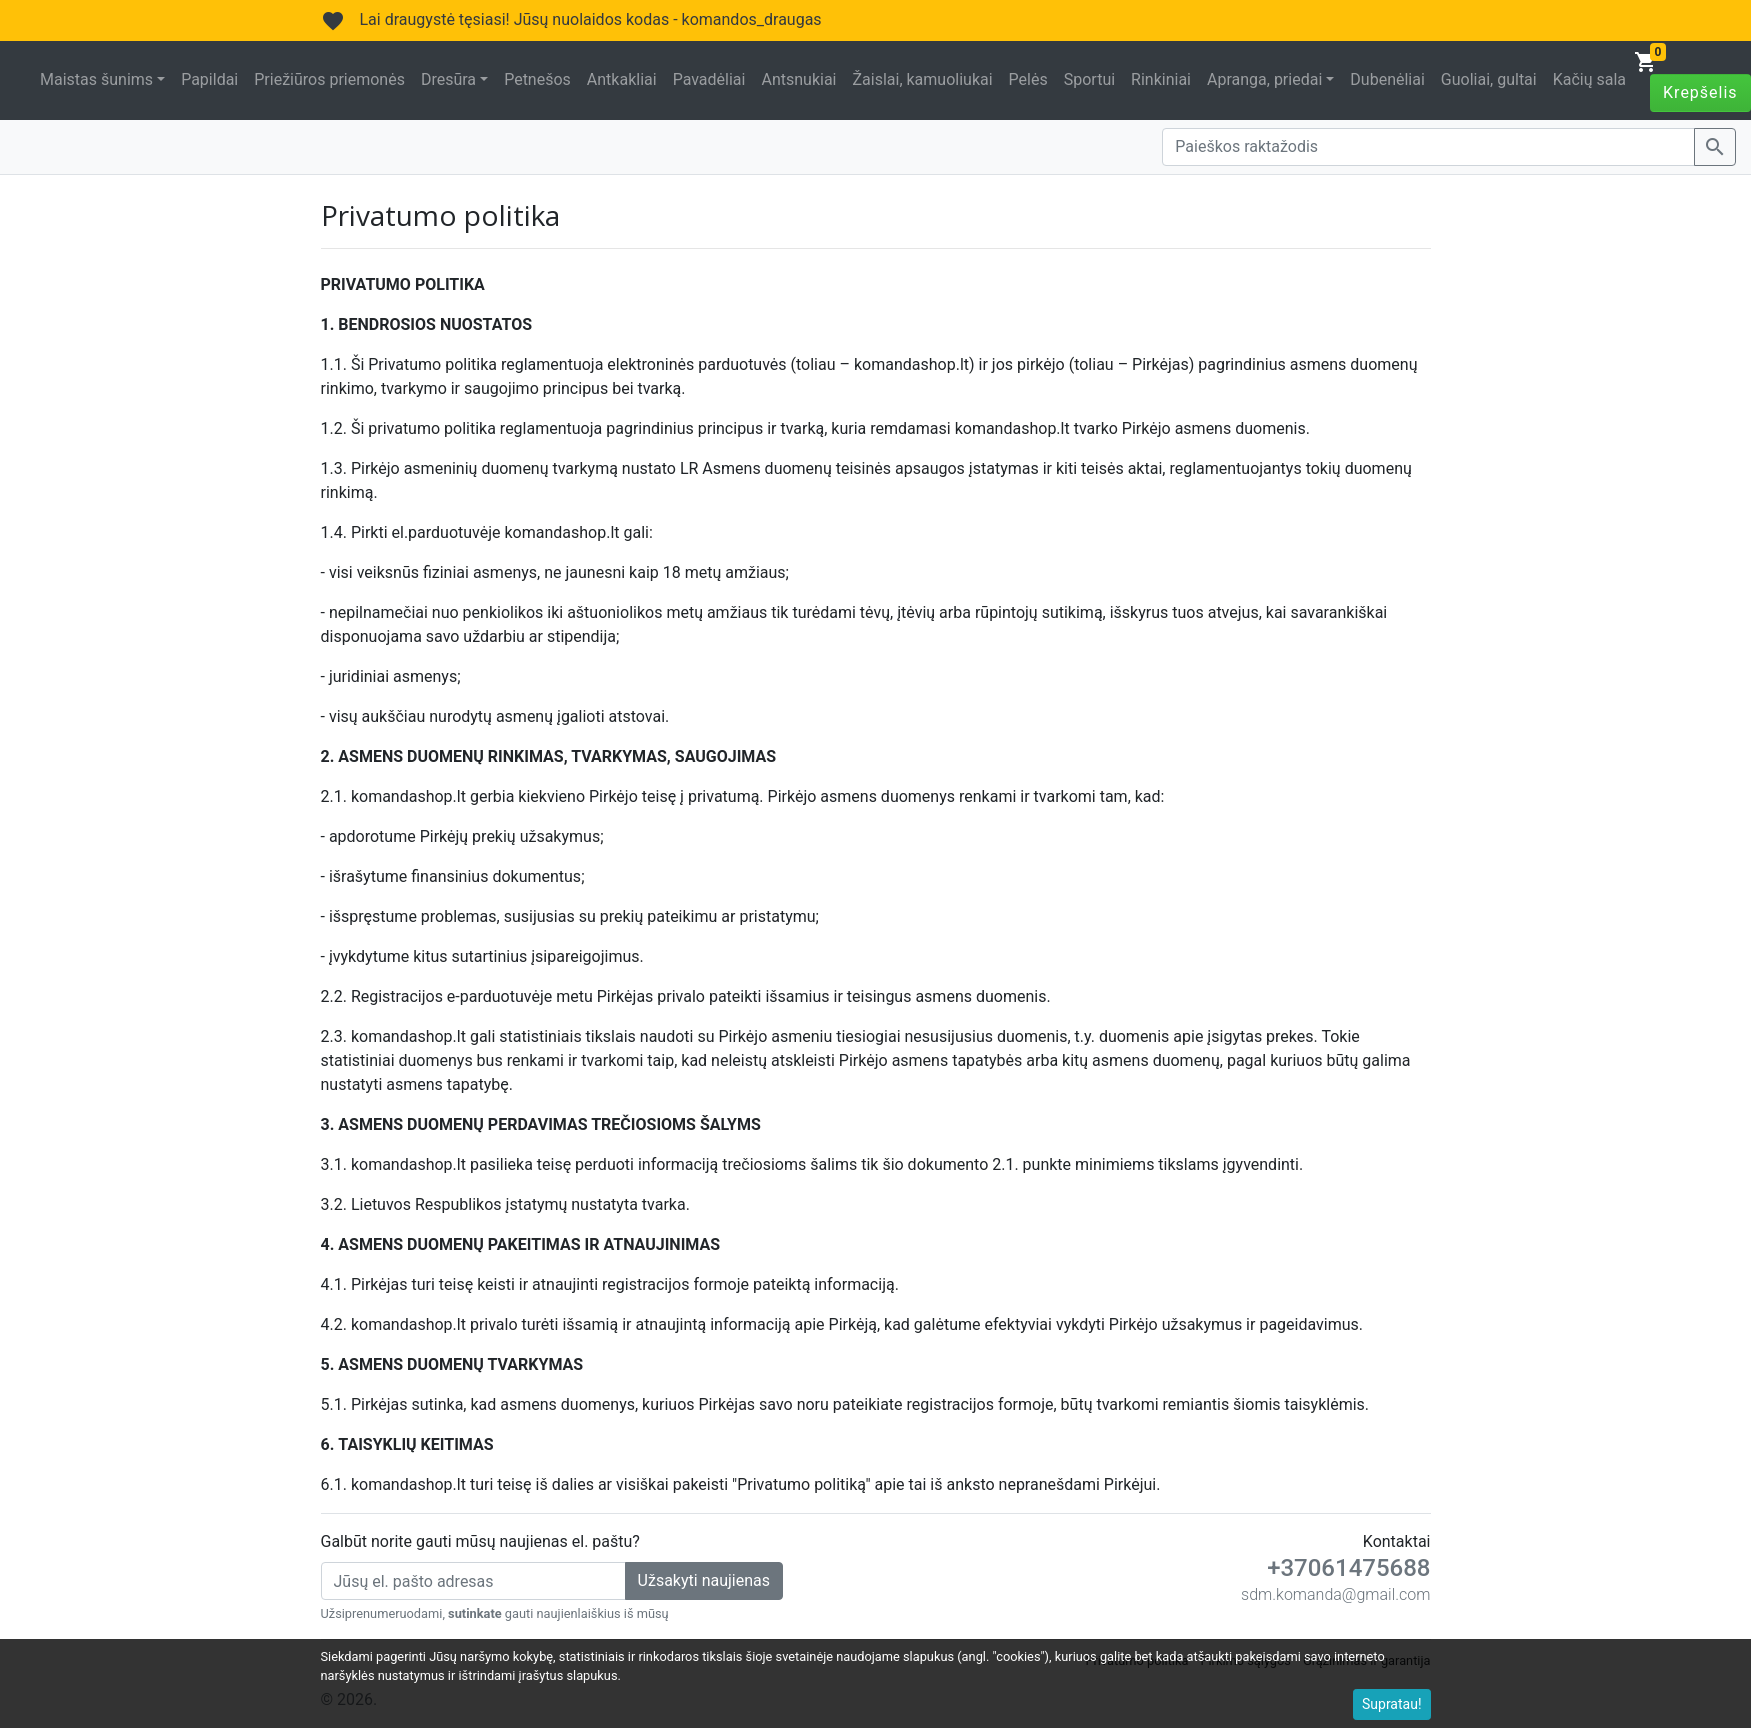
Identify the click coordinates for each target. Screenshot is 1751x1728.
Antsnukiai (798, 79)
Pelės (1028, 79)
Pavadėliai (709, 79)
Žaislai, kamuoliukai (922, 79)
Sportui (1089, 79)
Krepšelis (1700, 92)
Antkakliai (622, 79)
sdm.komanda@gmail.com (1335, 1594)
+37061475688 (1348, 1568)
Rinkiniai (1161, 79)
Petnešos (537, 79)
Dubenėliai (1387, 79)
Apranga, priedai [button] (1264, 79)
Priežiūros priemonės (329, 79)
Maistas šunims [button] (96, 79)
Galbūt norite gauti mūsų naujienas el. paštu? (480, 1541)
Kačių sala (1589, 79)
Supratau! (1392, 1704)
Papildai (209, 79)
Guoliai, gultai (1489, 79)
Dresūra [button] (448, 79)
